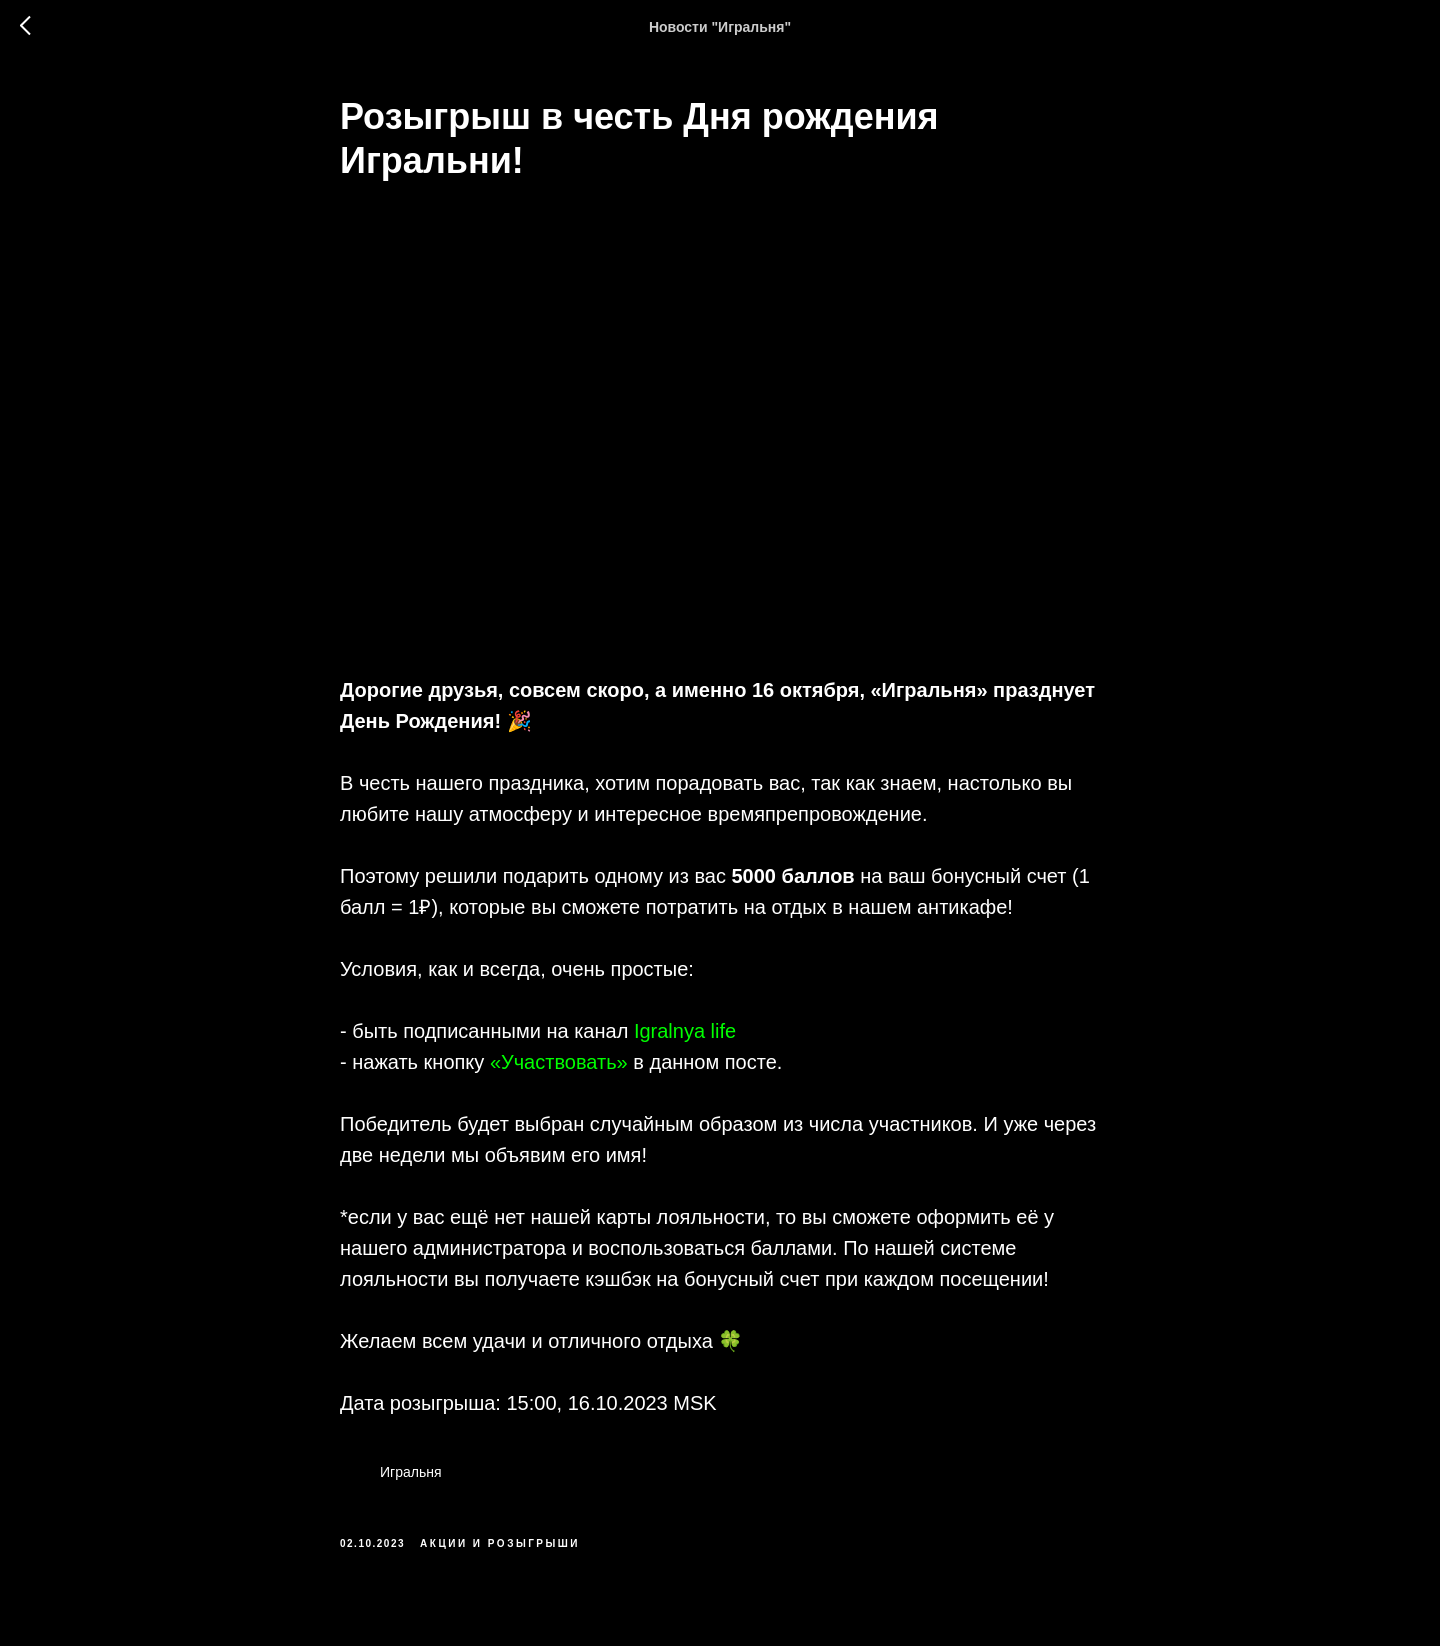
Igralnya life (685, 1031)
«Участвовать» (559, 1062)
